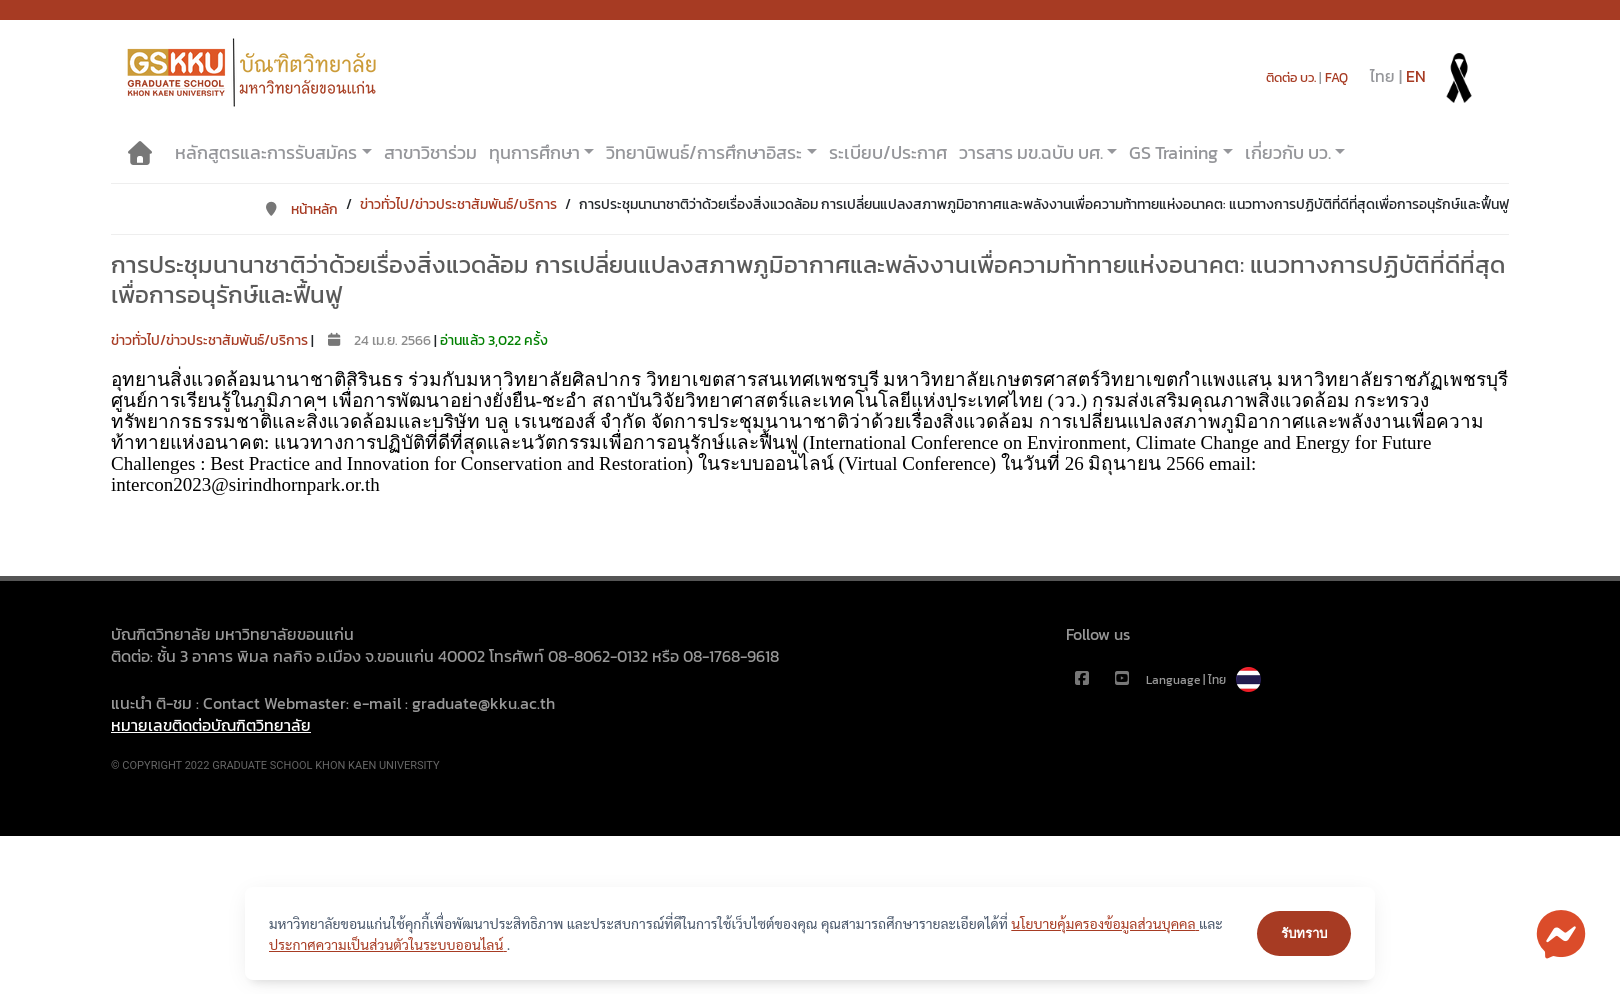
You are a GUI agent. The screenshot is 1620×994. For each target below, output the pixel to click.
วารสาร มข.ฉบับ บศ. (1031, 152)
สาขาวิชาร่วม (430, 152)
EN (1416, 76)
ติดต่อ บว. (1291, 77)
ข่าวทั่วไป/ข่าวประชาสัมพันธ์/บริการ (458, 204)
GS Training (1173, 152)
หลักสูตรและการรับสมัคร (266, 152)
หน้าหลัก (301, 209)
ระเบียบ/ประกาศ (888, 152)
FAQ (1336, 77)
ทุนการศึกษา (534, 152)
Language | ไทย (1203, 680)
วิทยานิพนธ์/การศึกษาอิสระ (704, 152)
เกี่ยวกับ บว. (1288, 152)
